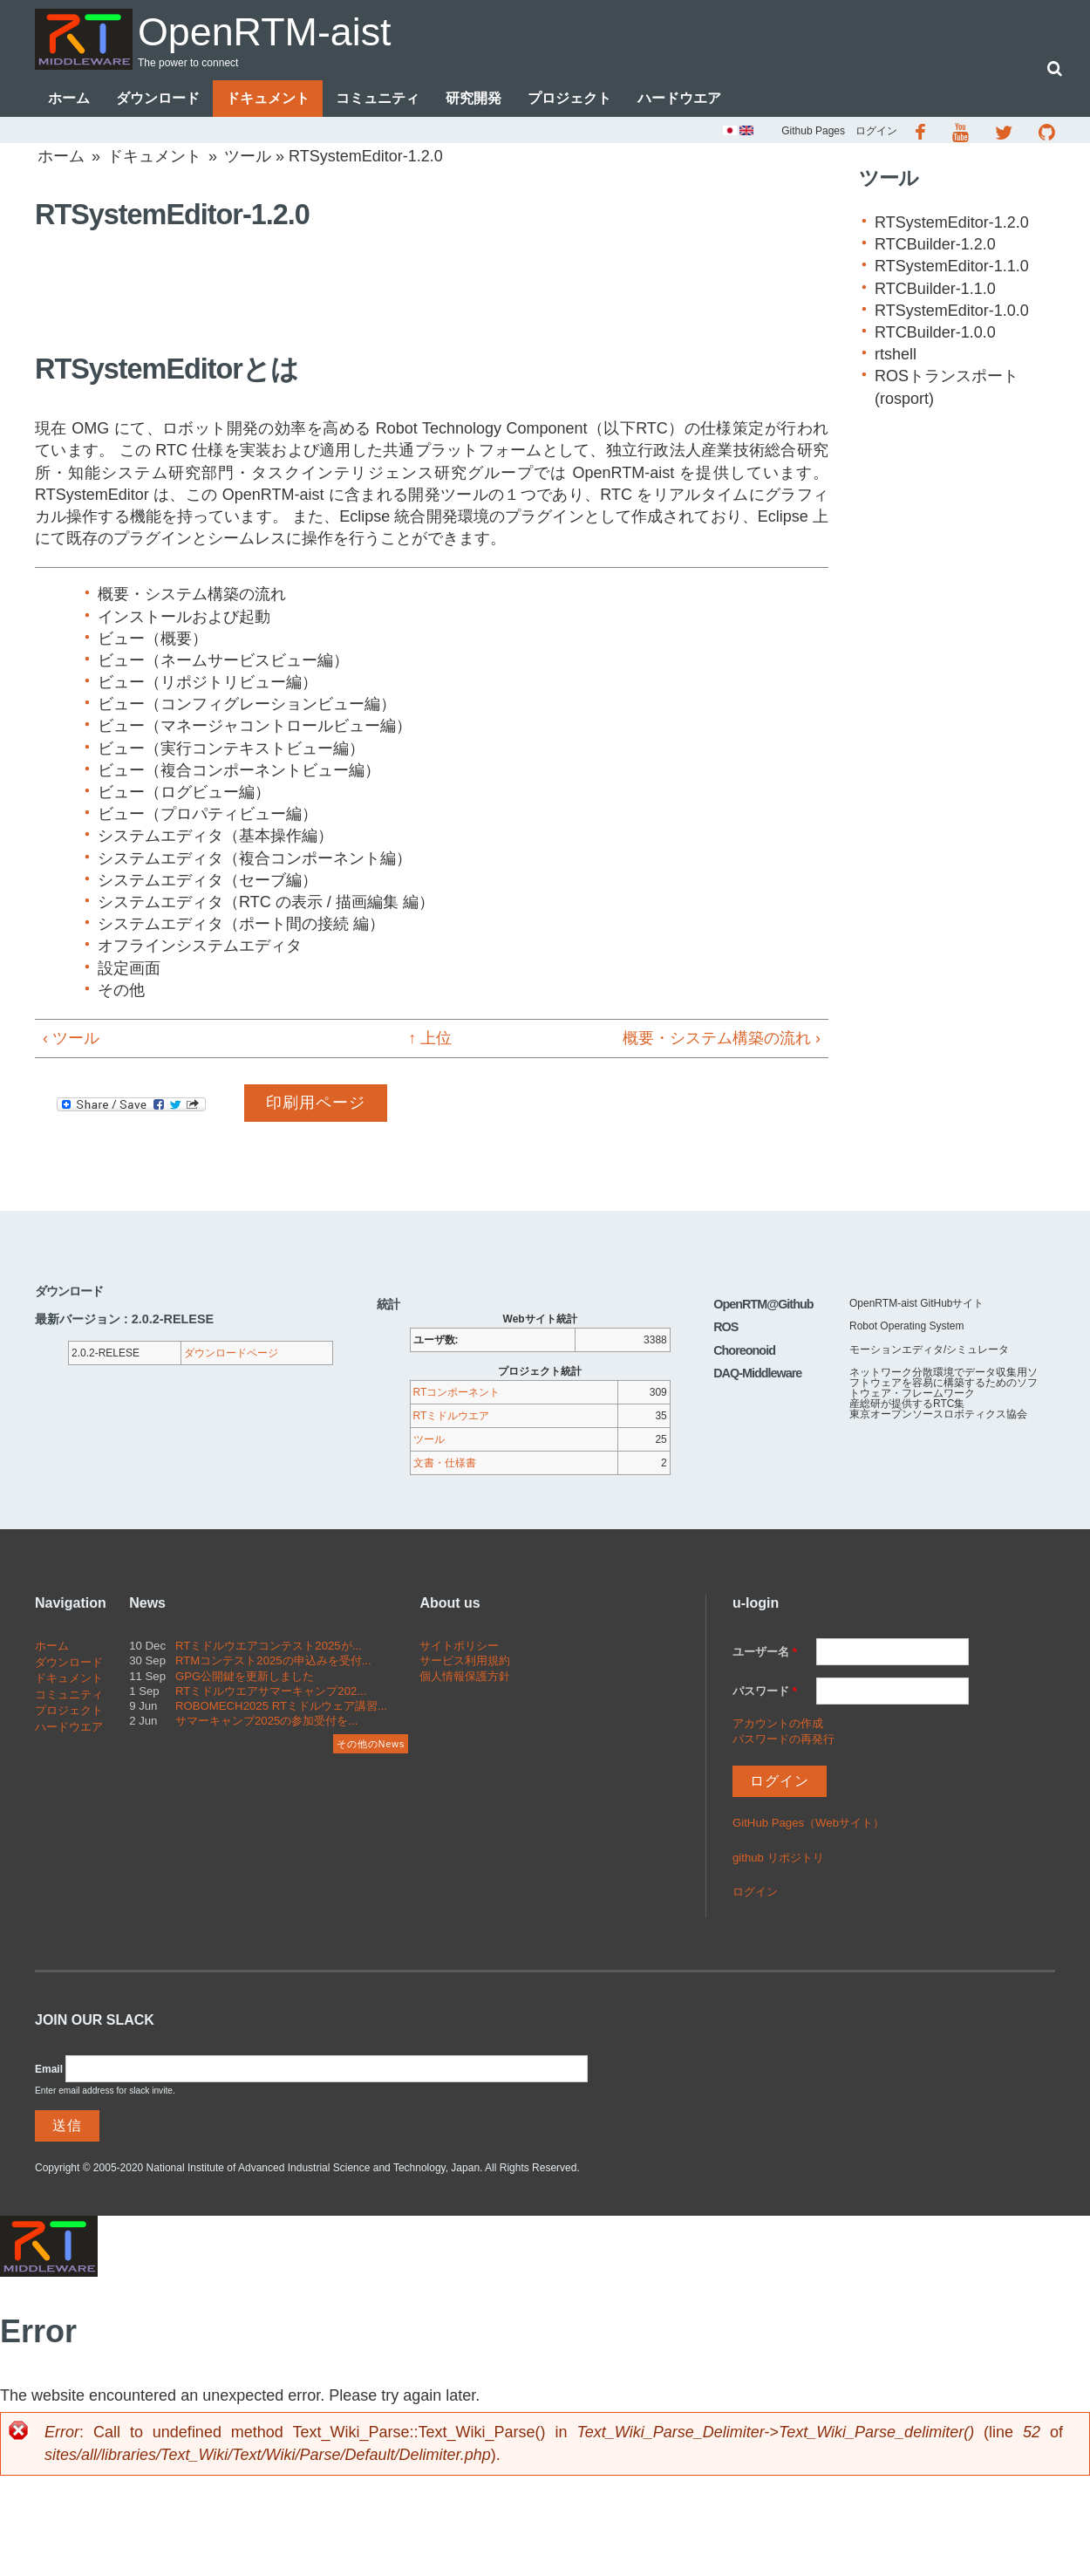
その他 (121, 990)
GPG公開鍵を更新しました (244, 1676)
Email (49, 2069)
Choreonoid (744, 1350)
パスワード (764, 1691)
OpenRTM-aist (265, 32)
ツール (247, 156)
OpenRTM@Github (763, 1304)
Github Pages (813, 131)
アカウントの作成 (777, 1723)
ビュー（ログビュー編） (184, 792)
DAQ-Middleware (757, 1373)
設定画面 (129, 968)
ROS (725, 1328)
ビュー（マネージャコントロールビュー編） (255, 726)
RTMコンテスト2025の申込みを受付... (273, 1661)
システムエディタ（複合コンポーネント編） (255, 858)
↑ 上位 (423, 1038)
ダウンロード (158, 98)
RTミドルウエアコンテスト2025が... (268, 1646)
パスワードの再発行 (783, 1739)
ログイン (876, 131)
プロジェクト (569, 98)
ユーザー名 (764, 1652)
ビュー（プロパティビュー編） (207, 814)
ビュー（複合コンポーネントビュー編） (239, 770)
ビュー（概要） (153, 638)
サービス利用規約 (464, 1661)
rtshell (895, 354)
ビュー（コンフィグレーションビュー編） (247, 705)
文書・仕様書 (444, 1464)
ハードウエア (679, 98)
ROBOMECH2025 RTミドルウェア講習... (281, 1705)
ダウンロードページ (231, 1354)
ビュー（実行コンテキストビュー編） (231, 748)
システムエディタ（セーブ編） (207, 880)
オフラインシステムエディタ (200, 946)
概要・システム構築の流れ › (722, 1038)
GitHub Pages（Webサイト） (808, 1822)
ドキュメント (268, 98)
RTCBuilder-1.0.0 (935, 332)
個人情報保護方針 (464, 1676)
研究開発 (473, 98)
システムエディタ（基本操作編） (215, 836)
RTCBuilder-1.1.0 (935, 288)
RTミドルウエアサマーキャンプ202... (270, 1691)
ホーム (69, 98)
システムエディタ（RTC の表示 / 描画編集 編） (266, 902)
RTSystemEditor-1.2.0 (952, 222)
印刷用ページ (315, 1102)
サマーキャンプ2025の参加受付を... (266, 1720)
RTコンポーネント (457, 1393)
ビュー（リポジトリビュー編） (207, 682)
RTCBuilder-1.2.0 (935, 244)
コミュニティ (377, 98)
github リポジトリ (778, 1857)
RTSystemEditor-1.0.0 (952, 310)
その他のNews (371, 1744)
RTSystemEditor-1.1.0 (952, 267)
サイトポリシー (459, 1646)
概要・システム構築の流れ (192, 595)
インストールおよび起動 (184, 616)
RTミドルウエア (451, 1417)
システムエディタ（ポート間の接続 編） (241, 924)
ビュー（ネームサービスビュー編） (223, 660)
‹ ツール (71, 1038)
